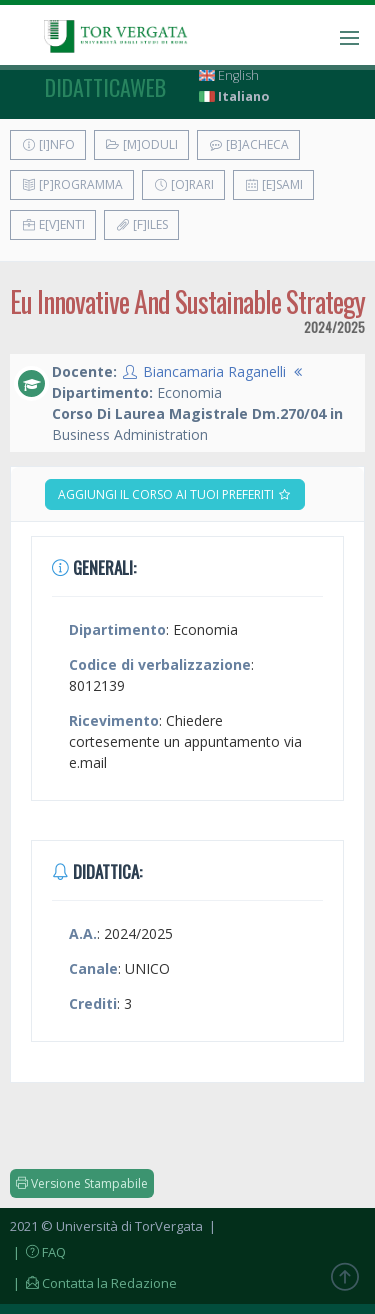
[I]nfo (48, 144)
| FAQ (38, 1252)
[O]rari (183, 184)
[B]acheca (248, 144)
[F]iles (141, 224)
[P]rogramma (72, 184)
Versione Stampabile (82, 1183)
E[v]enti (53, 224)
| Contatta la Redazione (93, 1283)
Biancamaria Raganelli (214, 371)
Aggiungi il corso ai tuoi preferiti (175, 494)
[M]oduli (141, 144)
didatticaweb (105, 87)
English (229, 75)
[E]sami (273, 184)
